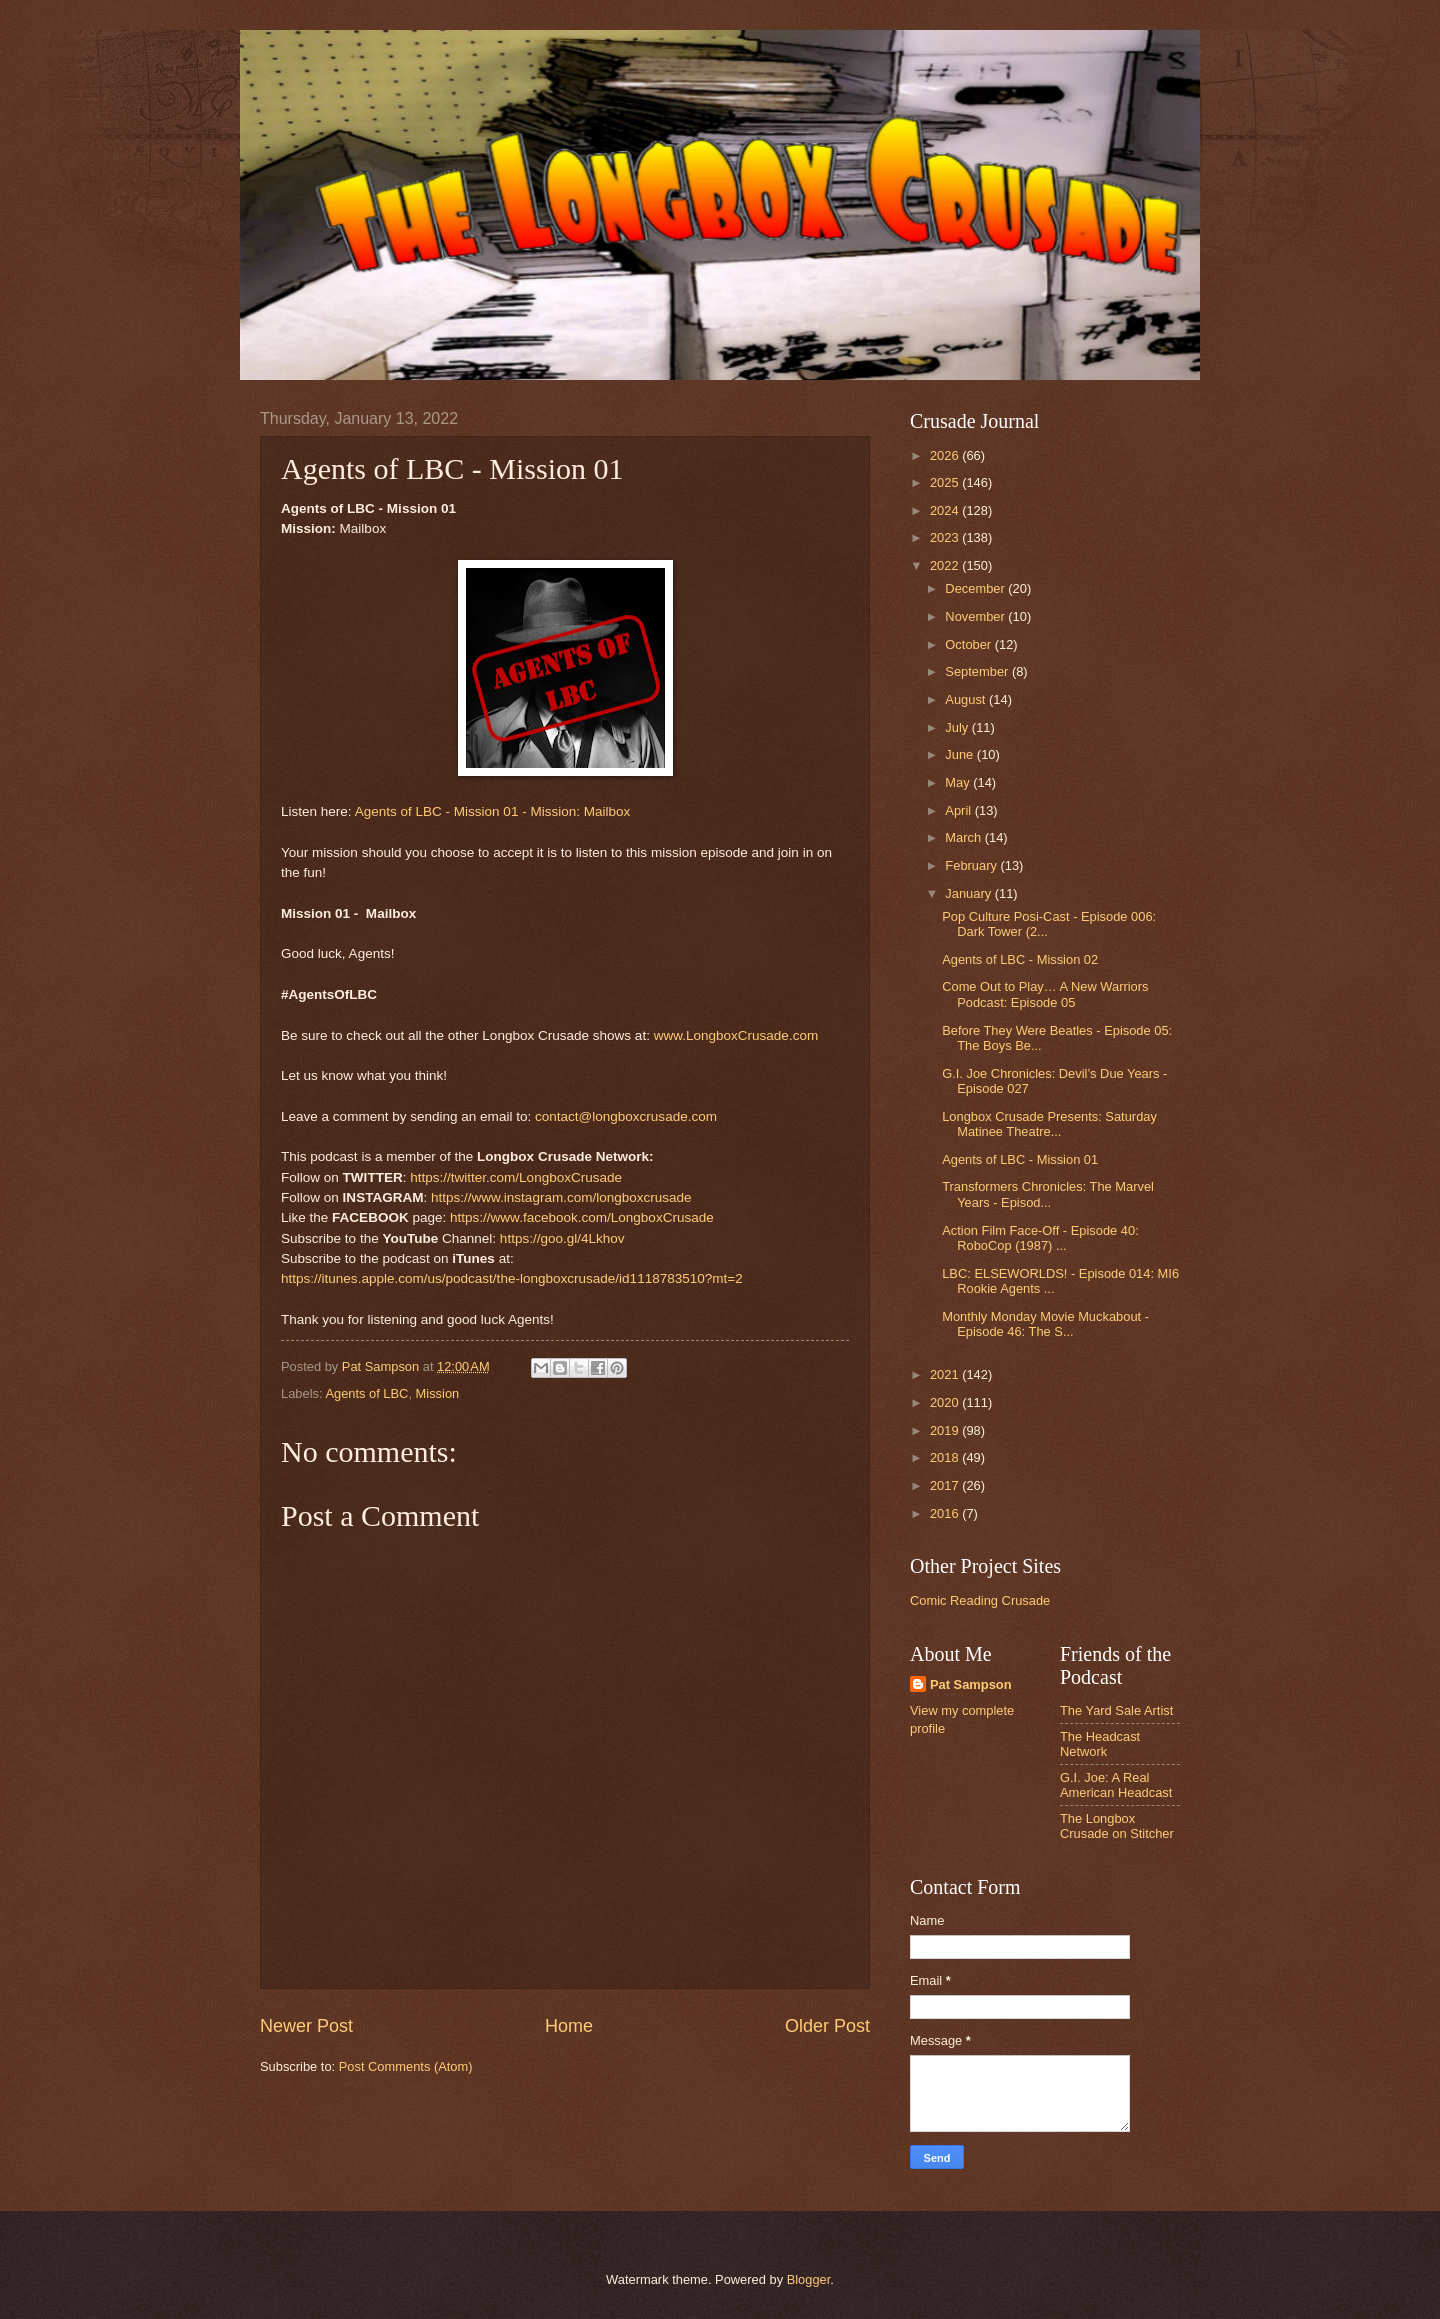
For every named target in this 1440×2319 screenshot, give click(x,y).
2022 (946, 565)
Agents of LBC (366, 1393)
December (976, 588)
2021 (946, 1374)
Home (569, 2026)
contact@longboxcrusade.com (626, 1116)
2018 (946, 1457)
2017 (946, 1485)
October (969, 644)
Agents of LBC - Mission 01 (1020, 1159)
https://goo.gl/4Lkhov (562, 1238)
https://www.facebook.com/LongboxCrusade (582, 1217)
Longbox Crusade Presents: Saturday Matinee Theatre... (1049, 1124)
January (969, 893)
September (978, 671)
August (967, 699)
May (959, 782)
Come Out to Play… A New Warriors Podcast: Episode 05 (1045, 994)
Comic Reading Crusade (980, 1600)
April (959, 810)
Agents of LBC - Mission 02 (1020, 959)
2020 (946, 1402)
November (976, 616)
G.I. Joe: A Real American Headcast (1116, 1785)
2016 (946, 1513)
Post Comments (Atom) (406, 2066)
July (958, 727)
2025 (946, 482)
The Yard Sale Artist (1116, 1710)
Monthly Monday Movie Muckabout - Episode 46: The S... (1045, 1324)
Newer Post (306, 2026)
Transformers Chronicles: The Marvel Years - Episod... (1048, 1194)
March (964, 837)
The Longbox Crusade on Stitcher (1117, 1826)
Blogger (809, 2279)
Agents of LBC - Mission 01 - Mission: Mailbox (493, 811)
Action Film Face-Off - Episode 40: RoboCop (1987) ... (1040, 1238)
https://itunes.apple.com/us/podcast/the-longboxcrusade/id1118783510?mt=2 (512, 1278)
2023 (946, 537)
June (961, 754)
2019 (946, 1430)
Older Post (827, 2026)
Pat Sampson (971, 1684)
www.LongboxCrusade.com (736, 1035)
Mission (438, 1393)
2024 (946, 510)
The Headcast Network (1100, 1744)
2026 (946, 455)
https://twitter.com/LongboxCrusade (516, 1177)
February (972, 865)
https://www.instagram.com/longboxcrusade (561, 1197)
